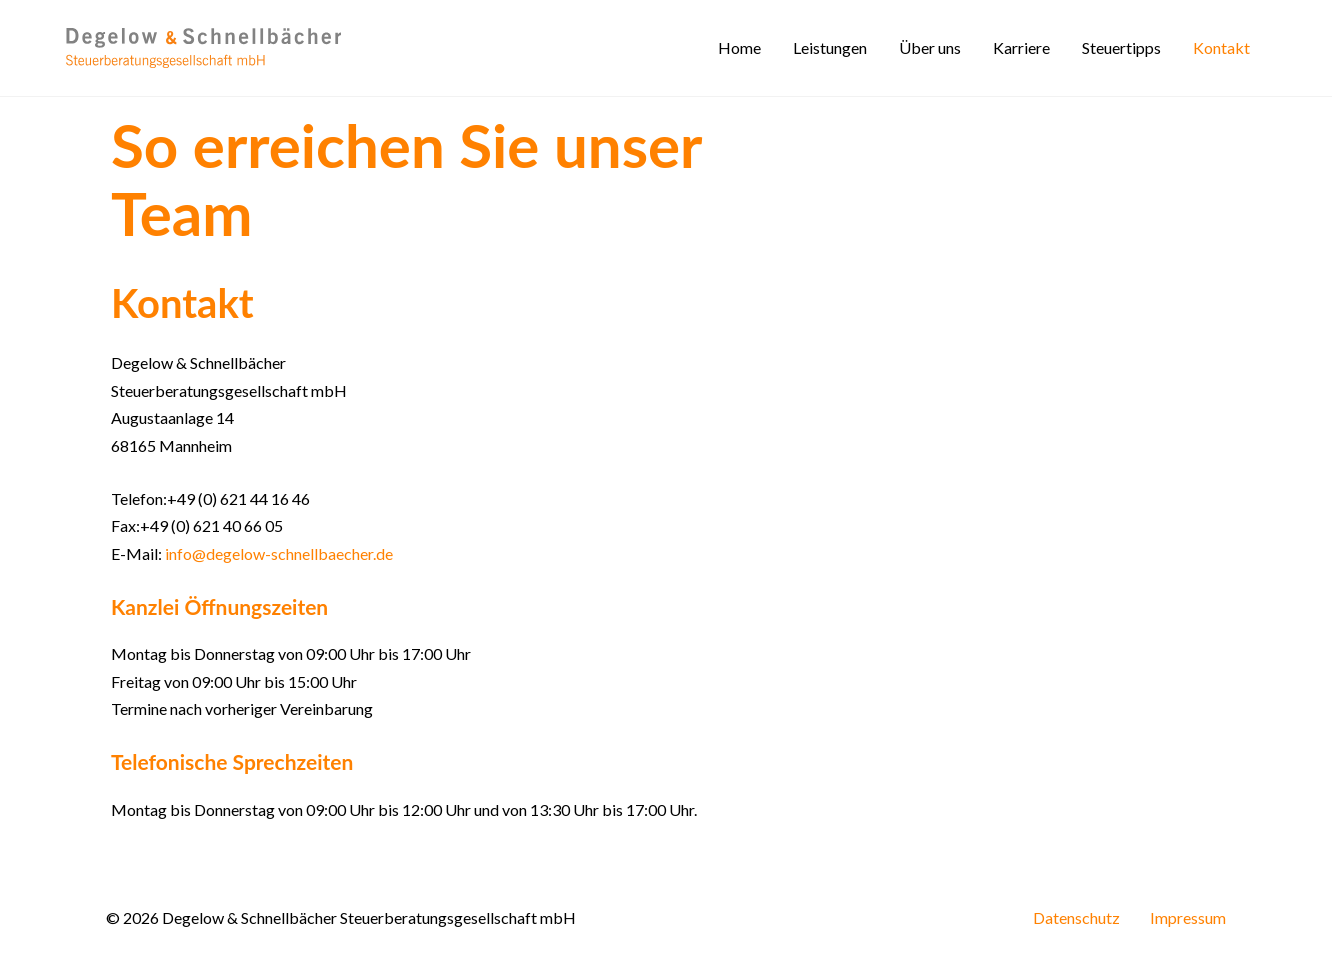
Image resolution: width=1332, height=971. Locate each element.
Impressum (1188, 917)
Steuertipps (1121, 47)
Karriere (1021, 47)
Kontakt (1221, 47)
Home (739, 47)
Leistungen (830, 47)
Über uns (930, 47)
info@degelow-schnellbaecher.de (279, 553)
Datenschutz (1076, 917)
